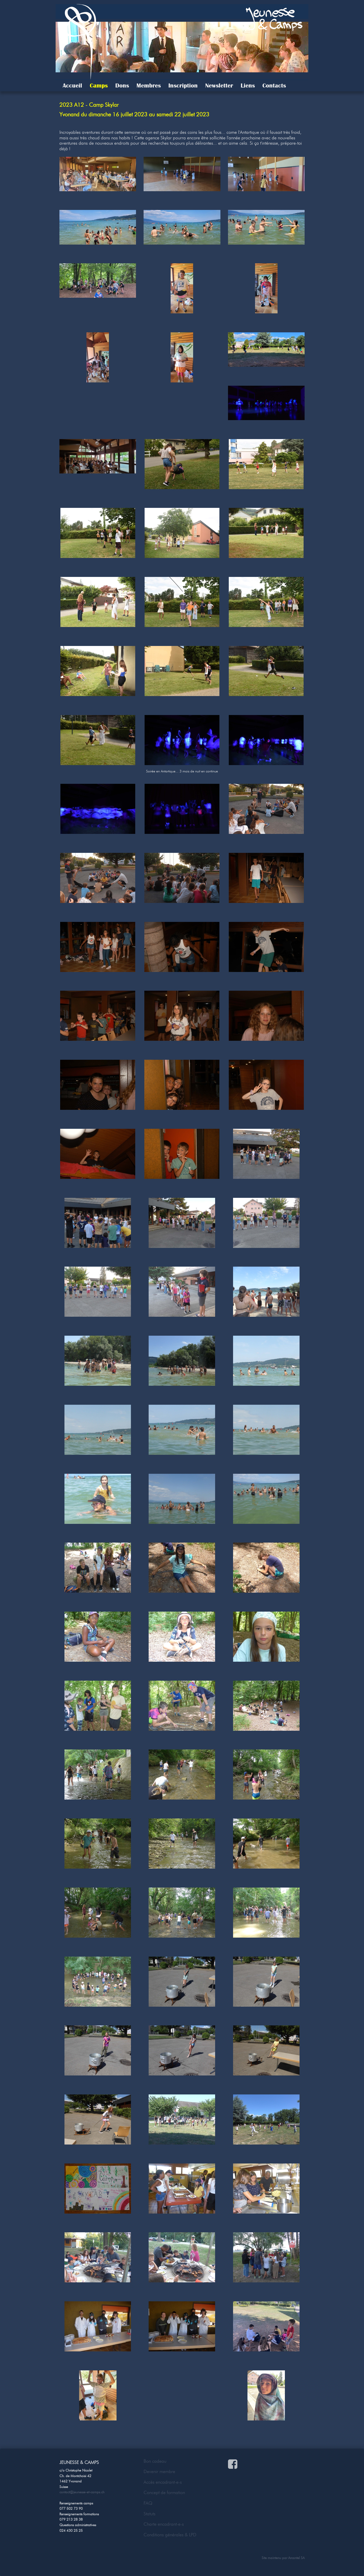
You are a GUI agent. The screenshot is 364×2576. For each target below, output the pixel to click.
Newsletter (219, 85)
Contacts (274, 85)
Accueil (72, 85)
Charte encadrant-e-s (164, 2524)
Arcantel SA (296, 2558)
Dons (122, 85)
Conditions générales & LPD (170, 2535)
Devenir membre (159, 2471)
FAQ (148, 2503)
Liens (248, 85)
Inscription (183, 85)
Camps (99, 85)
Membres (148, 85)
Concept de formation (164, 2492)
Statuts (149, 2514)
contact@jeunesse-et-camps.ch (81, 2492)
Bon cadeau (155, 2461)
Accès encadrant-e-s (163, 2482)
